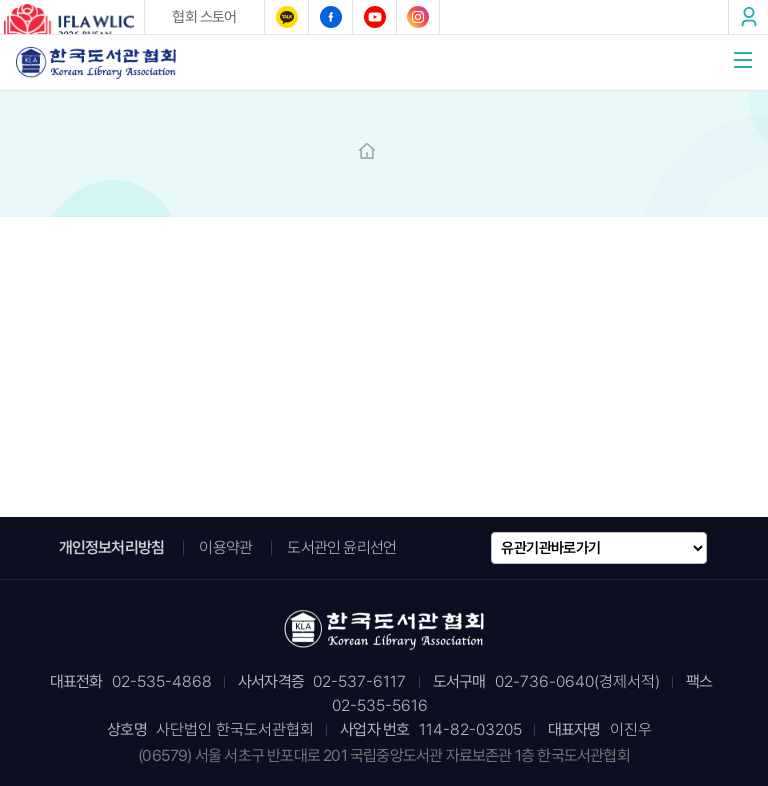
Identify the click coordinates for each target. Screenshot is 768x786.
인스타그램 (418, 17)
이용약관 (225, 547)
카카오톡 (286, 17)
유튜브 (374, 17)
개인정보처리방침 (112, 547)
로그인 (748, 17)
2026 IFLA (72, 21)
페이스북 (330, 17)
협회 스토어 (204, 17)
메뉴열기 (743, 60)
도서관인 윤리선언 (341, 547)
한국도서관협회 (96, 62)
